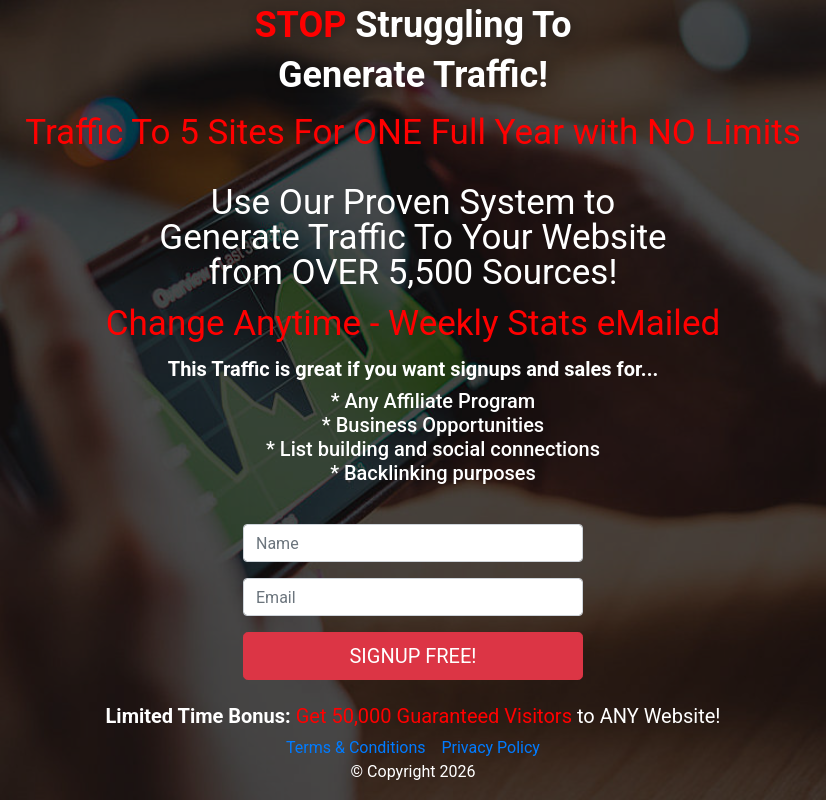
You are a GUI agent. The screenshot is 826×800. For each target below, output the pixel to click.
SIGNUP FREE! (412, 656)
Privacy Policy (490, 747)
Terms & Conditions (356, 747)
